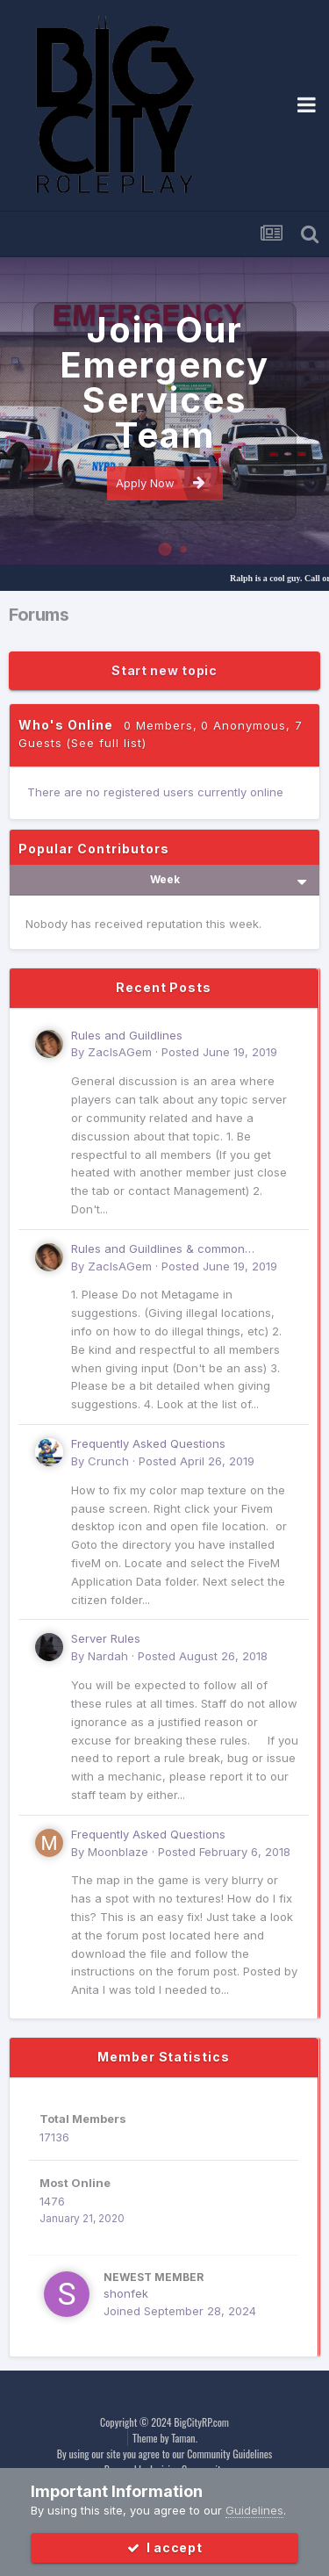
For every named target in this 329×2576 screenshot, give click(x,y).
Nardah (108, 1656)
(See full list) (106, 743)
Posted (219, 1052)
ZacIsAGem (120, 1052)
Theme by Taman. (164, 2437)
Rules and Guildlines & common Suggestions (158, 1249)
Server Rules (105, 1638)
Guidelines (254, 2510)
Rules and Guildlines (126, 1035)
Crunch (108, 1461)
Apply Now (160, 482)
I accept (165, 2547)
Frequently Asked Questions (148, 1443)
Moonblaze (118, 1852)
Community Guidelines (229, 2453)
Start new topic (164, 670)
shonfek (126, 2293)
